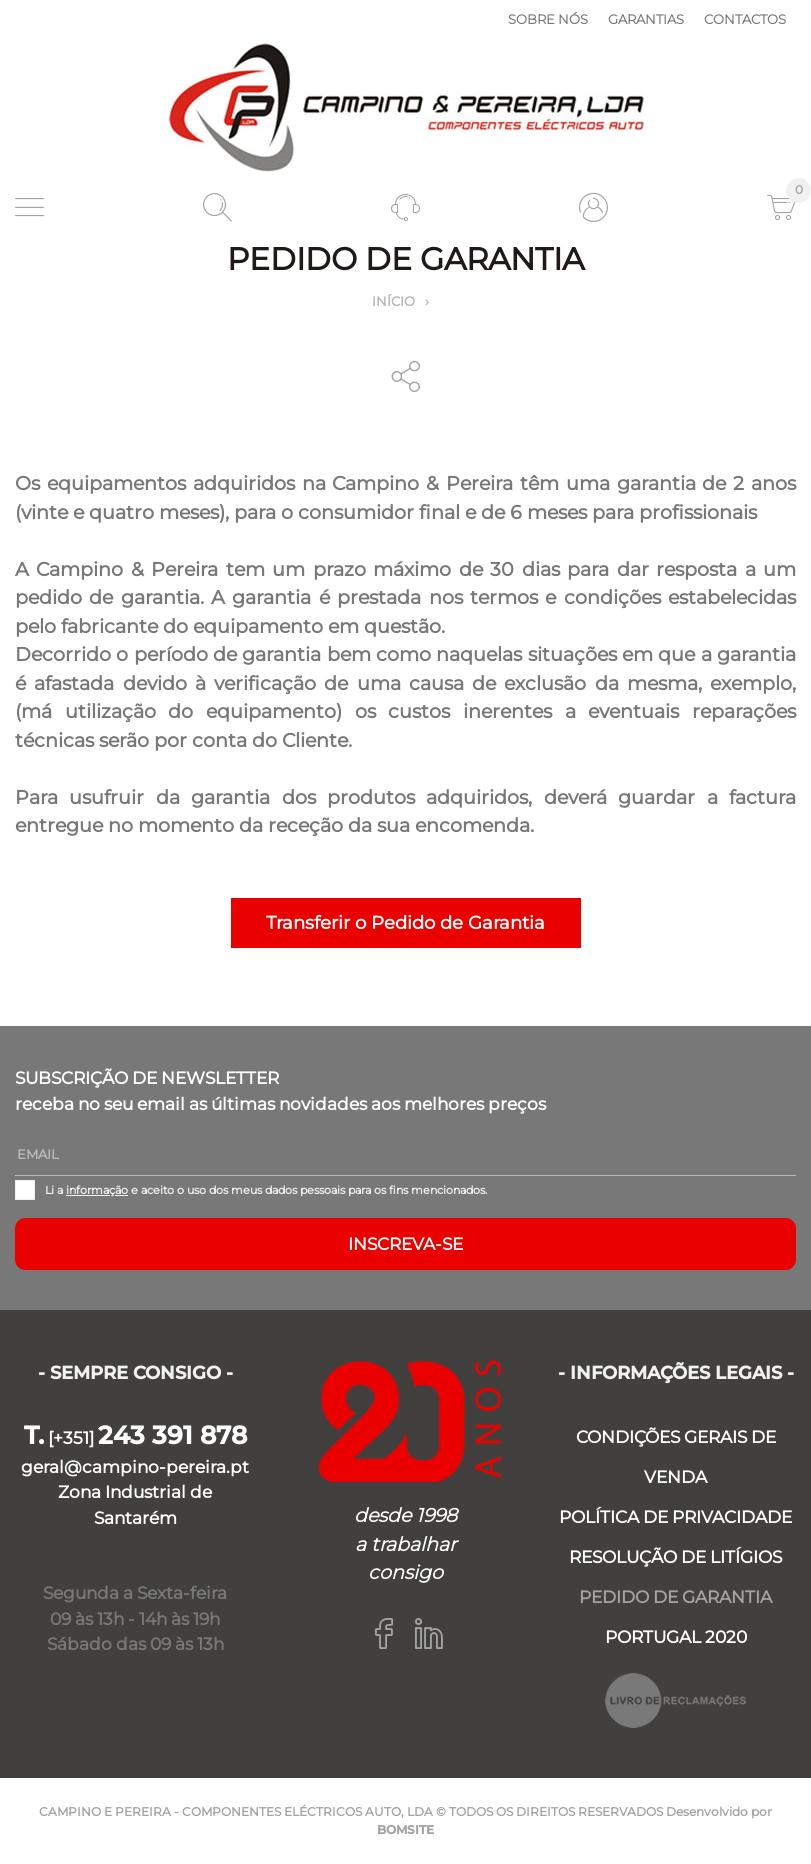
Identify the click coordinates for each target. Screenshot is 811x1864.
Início (393, 301)
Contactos (745, 19)
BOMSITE (405, 1829)
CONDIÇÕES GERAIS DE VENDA (676, 1457)
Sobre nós (548, 19)
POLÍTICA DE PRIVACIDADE (675, 1517)
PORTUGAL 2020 (676, 1637)
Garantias (646, 19)
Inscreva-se (405, 1244)
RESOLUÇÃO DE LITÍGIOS (675, 1557)
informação (97, 1190)
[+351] (135, 1438)
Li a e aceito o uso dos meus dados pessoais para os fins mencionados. (266, 1190)
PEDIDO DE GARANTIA (675, 1597)
